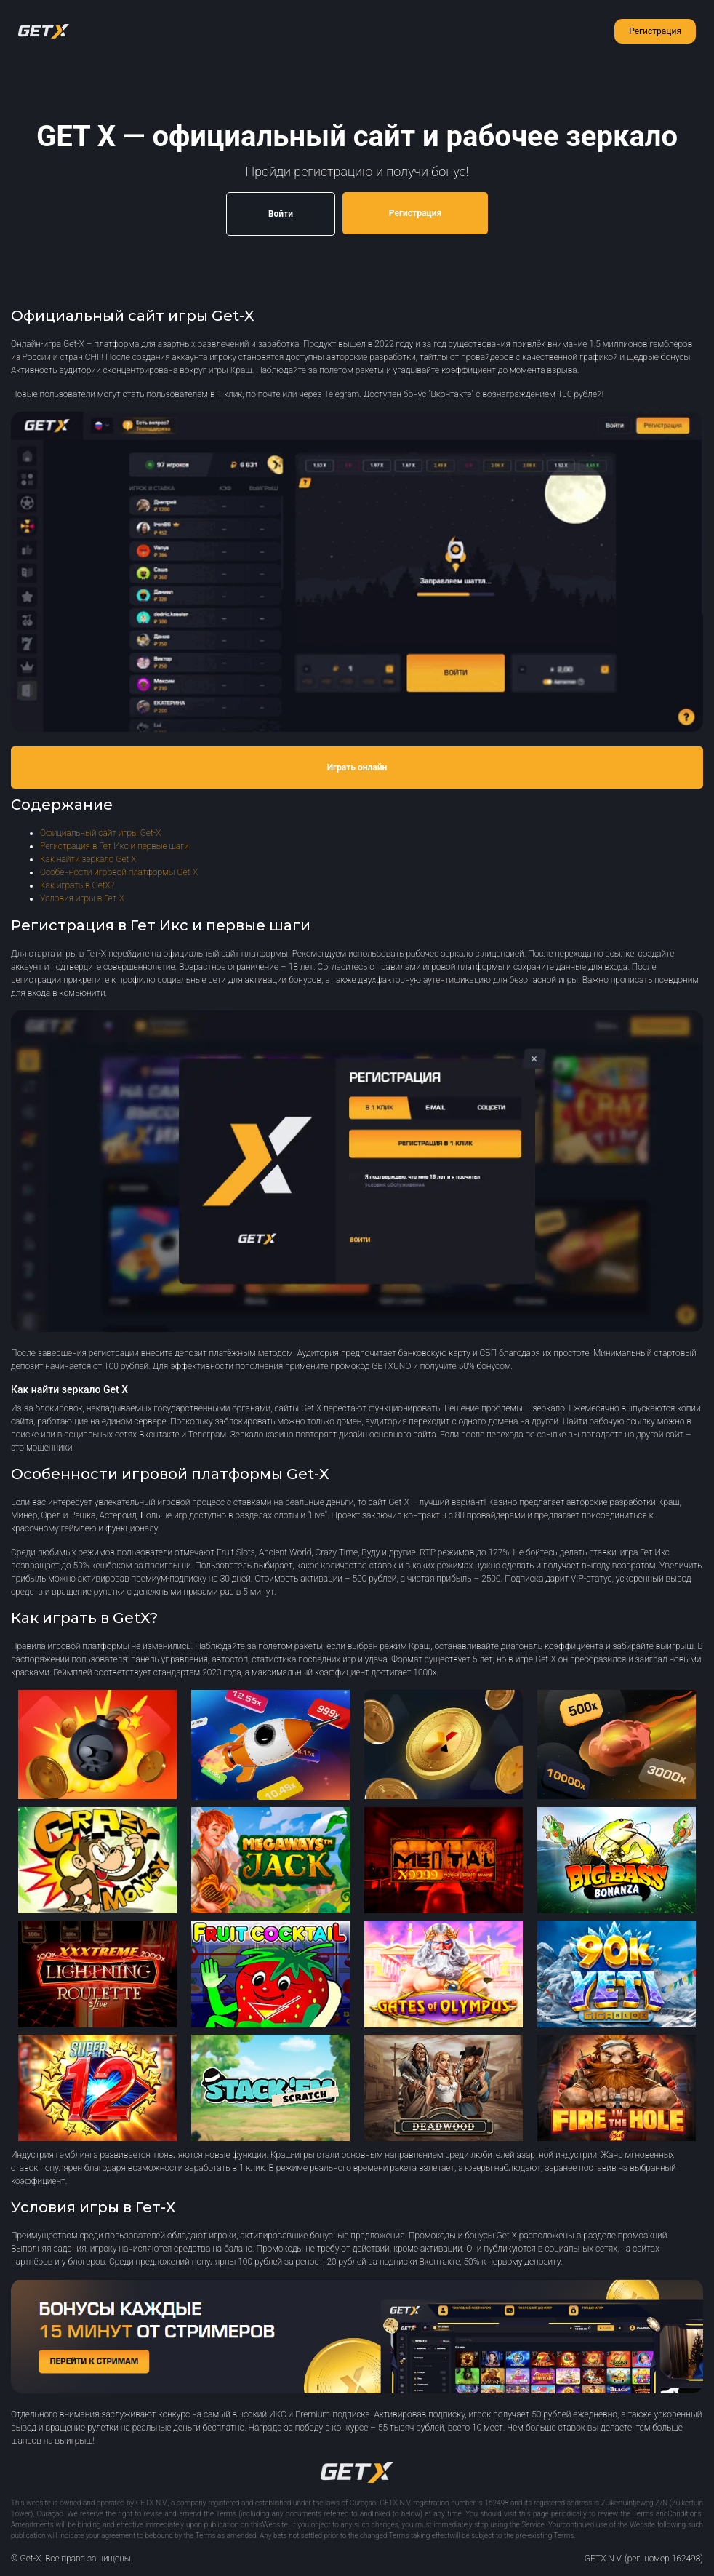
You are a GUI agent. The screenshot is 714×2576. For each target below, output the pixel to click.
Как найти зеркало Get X (88, 859)
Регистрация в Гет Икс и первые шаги (114, 846)
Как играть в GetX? (77, 885)
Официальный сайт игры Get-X (100, 833)
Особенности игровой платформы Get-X (119, 872)
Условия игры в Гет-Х (82, 898)
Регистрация (655, 31)
